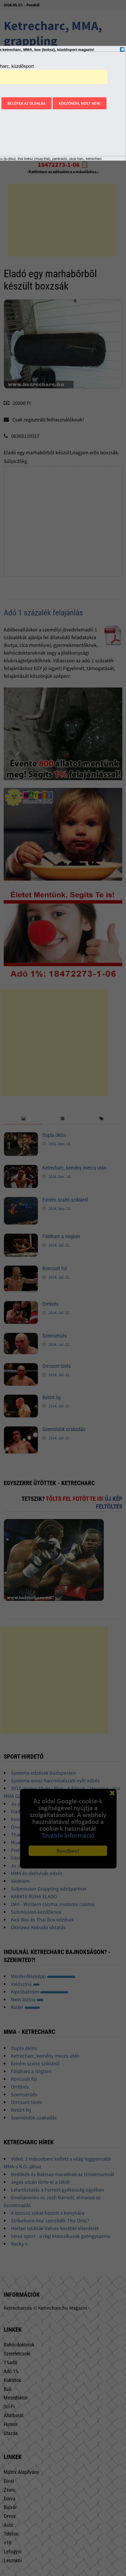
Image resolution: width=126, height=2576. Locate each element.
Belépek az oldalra (26, 103)
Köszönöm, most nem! (80, 103)
